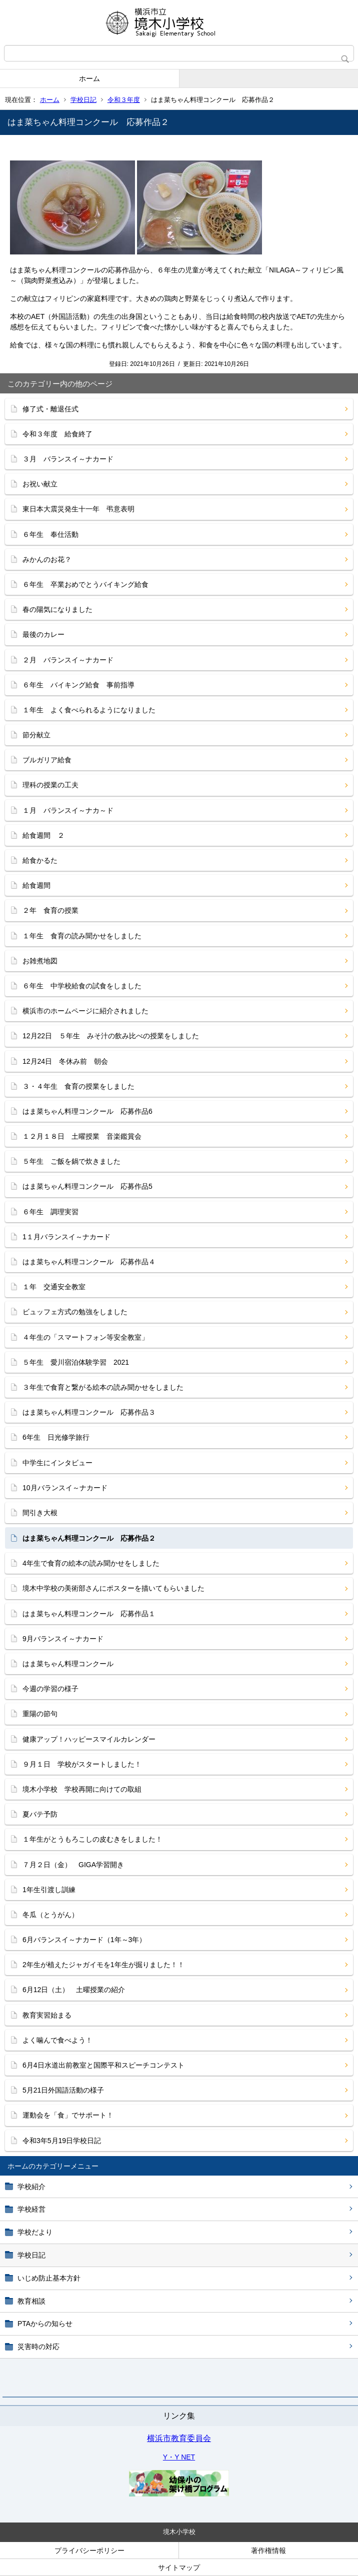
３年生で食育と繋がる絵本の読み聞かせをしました (103, 1387)
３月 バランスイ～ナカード (68, 459)
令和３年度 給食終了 (57, 434)
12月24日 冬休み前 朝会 (65, 1061)
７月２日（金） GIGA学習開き (73, 1865)
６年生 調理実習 (50, 1212)
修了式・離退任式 (50, 409)
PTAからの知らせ (45, 2324)
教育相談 (32, 2301)
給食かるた (40, 860)
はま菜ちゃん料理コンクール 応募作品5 (87, 1186)
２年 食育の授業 (50, 910)
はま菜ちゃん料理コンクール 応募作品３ (89, 1412)
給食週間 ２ (43, 835)
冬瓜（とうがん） (50, 1915)
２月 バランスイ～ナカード (68, 660)
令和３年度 (124, 99)
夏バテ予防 (40, 1814)
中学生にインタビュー (57, 1463)
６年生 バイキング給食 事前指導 (78, 685)
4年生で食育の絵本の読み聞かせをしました (91, 1563)
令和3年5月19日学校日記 (61, 2141)
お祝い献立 (40, 484)
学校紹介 (32, 2187)
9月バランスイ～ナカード (66, 1639)
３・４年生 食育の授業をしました (78, 1086)
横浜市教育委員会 (179, 2438)
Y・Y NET (179, 2457)
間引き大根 (40, 1513)
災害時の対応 (39, 2347)
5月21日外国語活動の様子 (63, 2090)
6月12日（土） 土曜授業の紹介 (73, 1990)
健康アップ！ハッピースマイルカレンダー (89, 1739)
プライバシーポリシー (89, 2551)
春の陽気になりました (57, 609)
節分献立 (36, 735)
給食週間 (36, 885)
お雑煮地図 (40, 961)
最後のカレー (43, 634)
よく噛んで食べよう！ (57, 2040)
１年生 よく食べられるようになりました (89, 710)
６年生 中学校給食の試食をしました (82, 986)
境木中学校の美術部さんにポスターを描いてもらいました (113, 1588)
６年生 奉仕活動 (50, 534)
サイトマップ (179, 2568)
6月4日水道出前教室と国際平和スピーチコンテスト (103, 2065)
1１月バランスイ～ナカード (66, 1237)
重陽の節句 (40, 1714)
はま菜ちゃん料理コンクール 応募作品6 (87, 1111)
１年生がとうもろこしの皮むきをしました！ (92, 1839)
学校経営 (32, 2209)
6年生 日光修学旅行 (56, 1437)
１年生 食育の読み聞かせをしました (82, 936)
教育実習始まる (47, 2015)
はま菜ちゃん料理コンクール (68, 1664)
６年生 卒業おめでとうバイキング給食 (85, 584)
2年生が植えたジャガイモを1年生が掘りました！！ (103, 1965)
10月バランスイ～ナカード (65, 1488)
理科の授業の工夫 (50, 785)
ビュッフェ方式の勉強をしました (75, 1312)
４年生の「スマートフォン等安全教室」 (85, 1337)
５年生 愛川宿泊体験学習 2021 (75, 1362)
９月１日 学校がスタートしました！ (82, 1764)
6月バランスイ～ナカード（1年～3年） (84, 1940)
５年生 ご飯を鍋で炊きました (71, 1161)
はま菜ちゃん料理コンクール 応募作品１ (89, 1614)
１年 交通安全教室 (54, 1287)
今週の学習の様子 (50, 1689)
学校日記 (83, 99)
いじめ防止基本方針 (49, 2278)
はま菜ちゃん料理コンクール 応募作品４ (89, 1262)
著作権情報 (268, 2551)
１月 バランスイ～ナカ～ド (68, 810)
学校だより (35, 2232)
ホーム (89, 78)
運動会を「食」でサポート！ (68, 2115)
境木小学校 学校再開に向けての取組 (82, 1789)
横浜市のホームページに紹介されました (85, 1011)
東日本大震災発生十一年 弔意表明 (78, 509)
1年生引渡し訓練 (49, 1890)
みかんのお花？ (47, 559)
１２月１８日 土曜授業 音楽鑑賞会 (82, 1136)
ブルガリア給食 (47, 760)
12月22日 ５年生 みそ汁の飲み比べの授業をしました (110, 1036)
